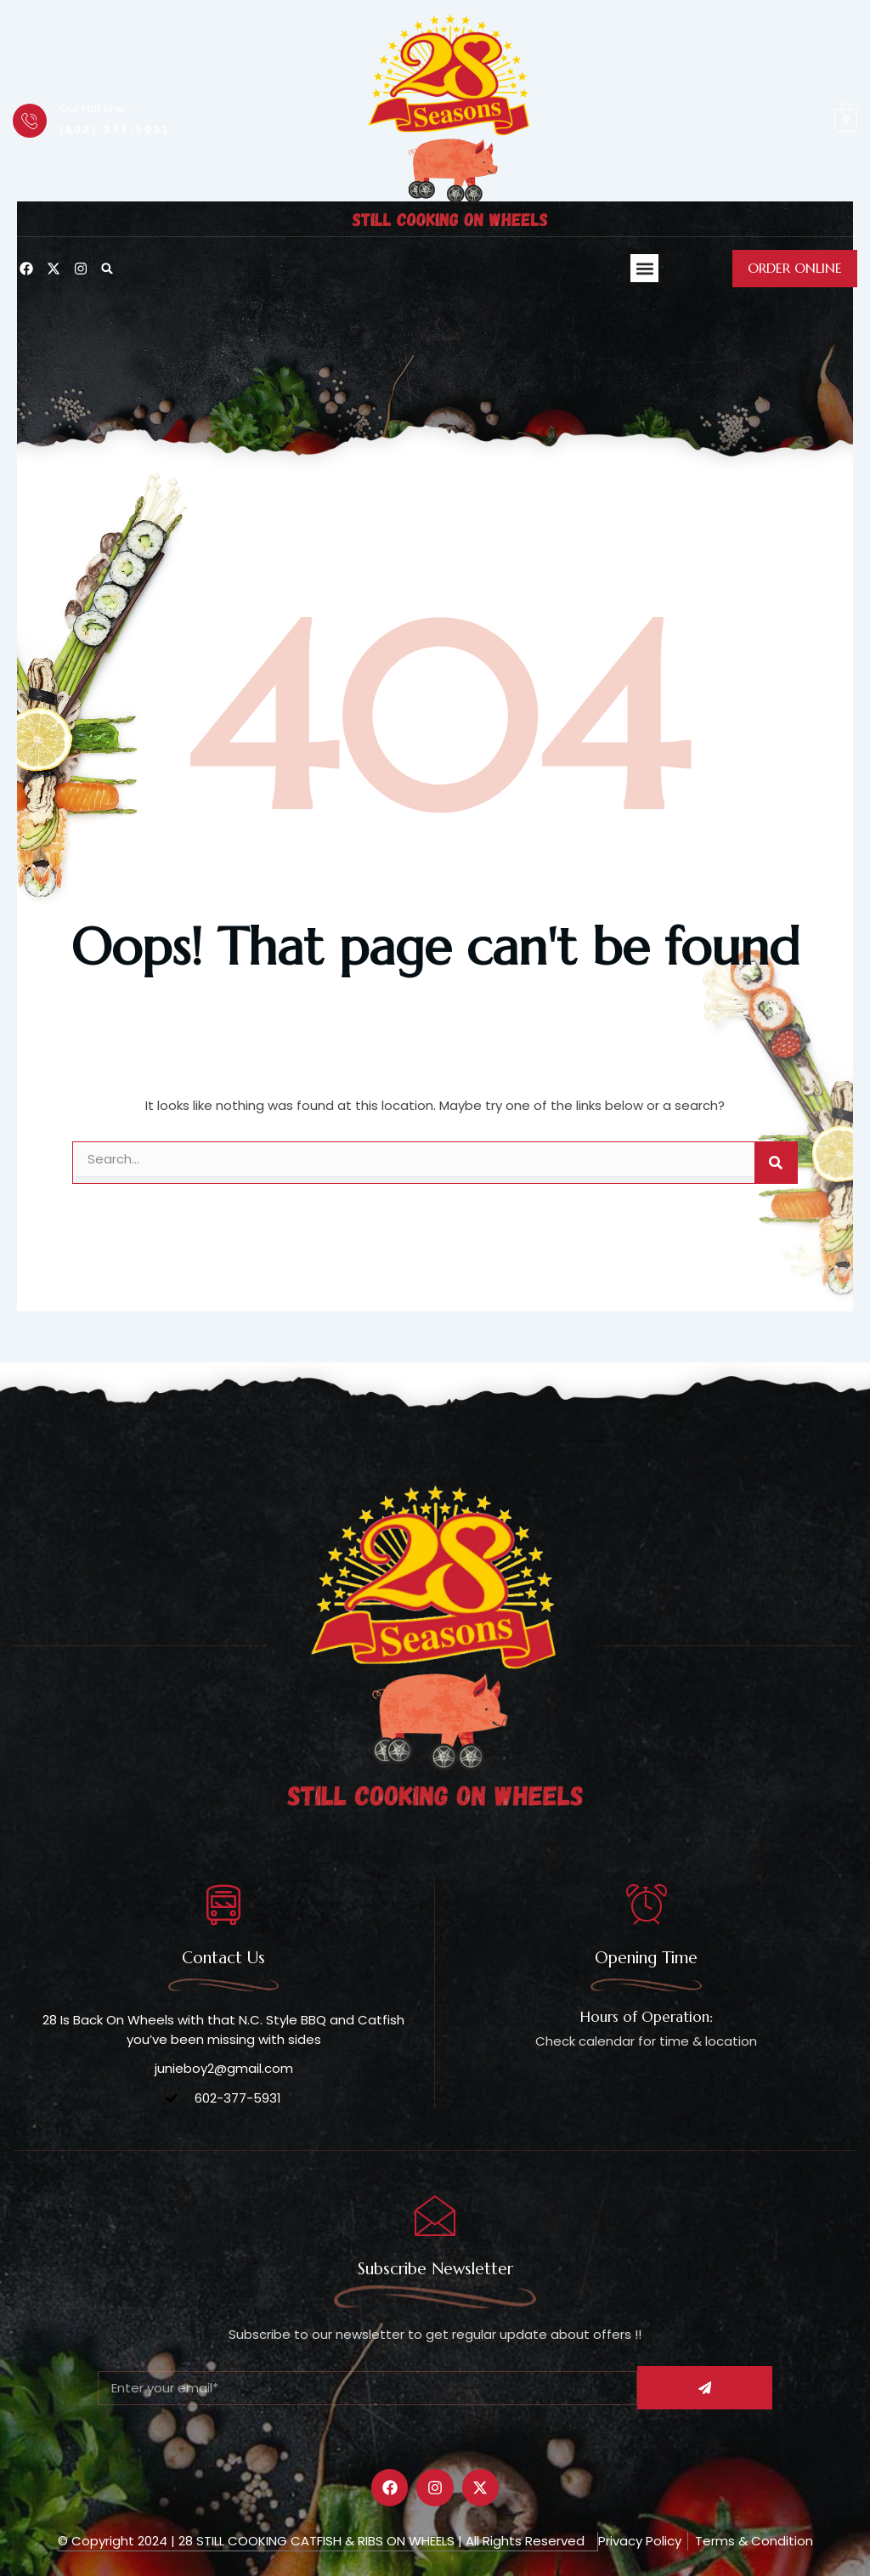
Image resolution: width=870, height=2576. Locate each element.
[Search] (775, 1162)
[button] (107, 268)
